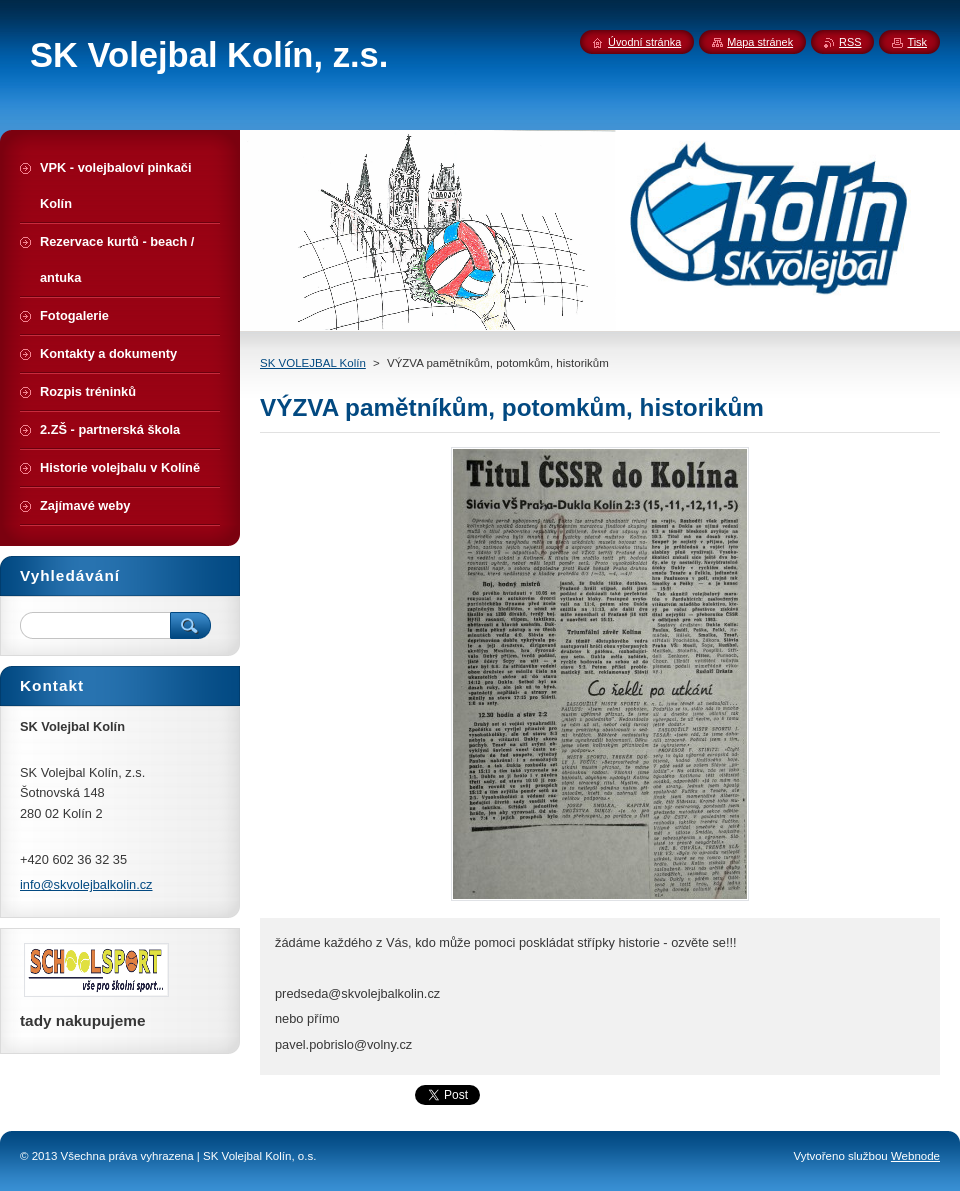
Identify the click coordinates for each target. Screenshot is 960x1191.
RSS (850, 42)
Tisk (917, 42)
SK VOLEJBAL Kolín (313, 363)
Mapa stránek (760, 42)
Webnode (915, 1156)
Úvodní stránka (644, 42)
